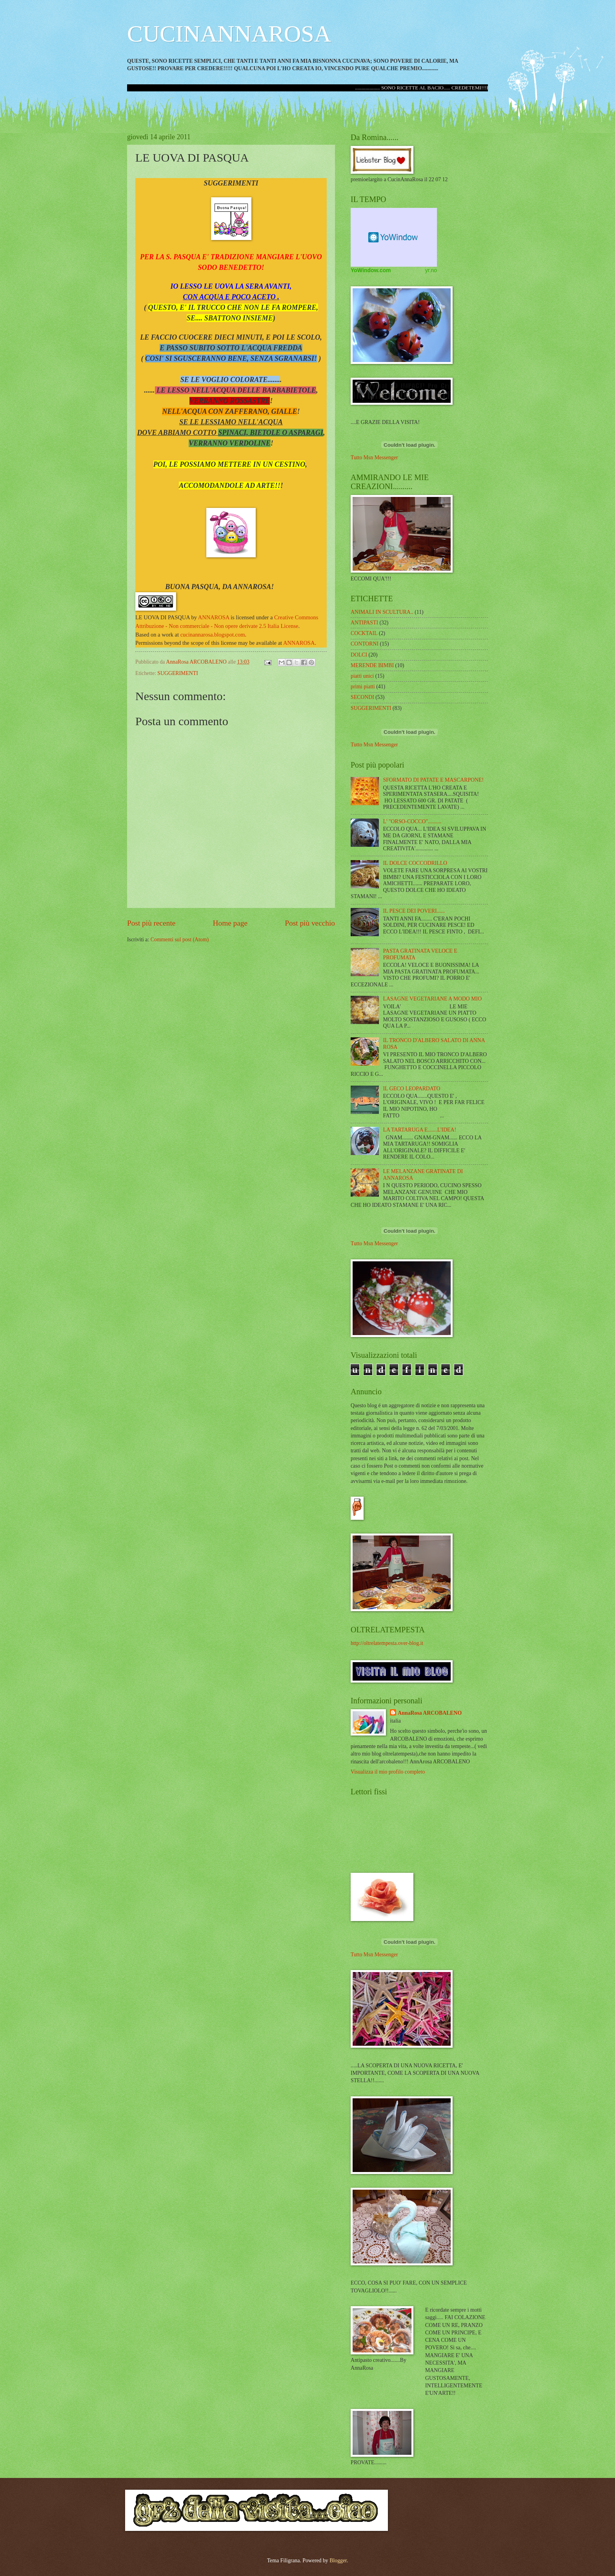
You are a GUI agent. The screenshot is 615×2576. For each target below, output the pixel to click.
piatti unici (362, 676)
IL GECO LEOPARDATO (411, 1089)
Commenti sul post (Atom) (180, 939)
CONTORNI (364, 644)
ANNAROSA (213, 617)
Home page (230, 923)
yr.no (431, 270)
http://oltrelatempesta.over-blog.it (387, 1643)
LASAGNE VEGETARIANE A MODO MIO (432, 999)
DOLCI (359, 655)
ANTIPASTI (364, 623)
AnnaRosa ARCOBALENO (430, 1713)
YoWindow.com (371, 270)
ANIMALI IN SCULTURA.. (382, 612)
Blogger (338, 2560)
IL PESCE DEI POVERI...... (414, 911)
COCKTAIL (364, 633)
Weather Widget (394, 237)
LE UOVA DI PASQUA (162, 617)
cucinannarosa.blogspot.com (212, 634)
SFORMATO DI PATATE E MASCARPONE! (433, 780)
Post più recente (151, 923)
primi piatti (363, 686)
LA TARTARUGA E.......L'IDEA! (420, 1130)
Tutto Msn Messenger (374, 457)
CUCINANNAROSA (229, 34)
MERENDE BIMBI (372, 665)
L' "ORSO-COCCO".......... (412, 821)
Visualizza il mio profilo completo (388, 1772)
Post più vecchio (310, 923)
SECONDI (362, 697)
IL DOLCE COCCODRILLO (415, 863)
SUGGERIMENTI (177, 673)
